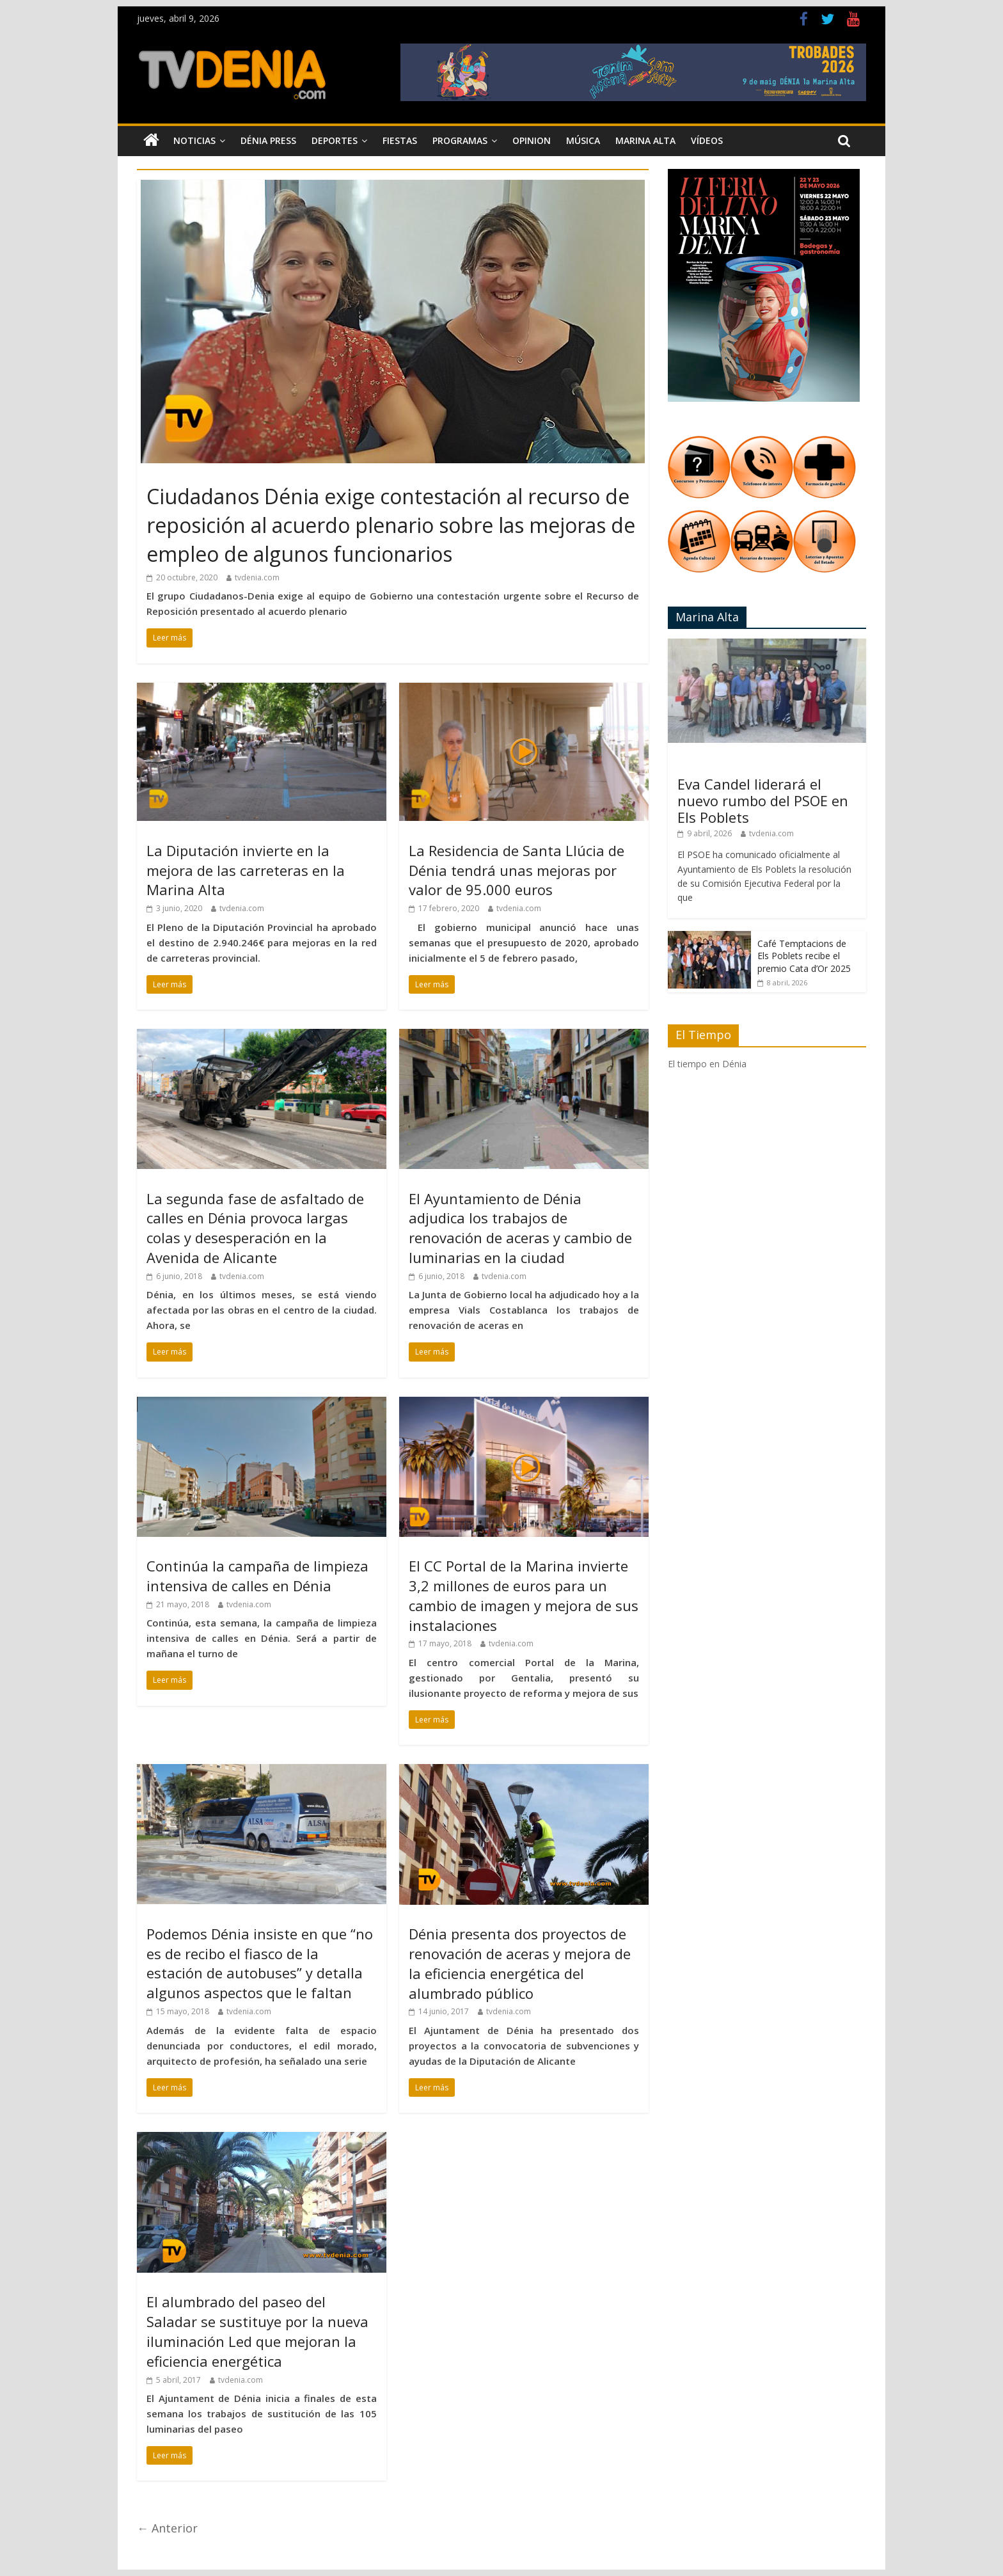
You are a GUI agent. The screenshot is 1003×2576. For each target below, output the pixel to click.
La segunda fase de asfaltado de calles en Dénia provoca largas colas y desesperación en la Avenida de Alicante (255, 1228)
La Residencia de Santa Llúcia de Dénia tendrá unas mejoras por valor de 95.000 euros (516, 870)
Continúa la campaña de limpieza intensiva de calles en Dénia (257, 1575)
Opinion (531, 140)
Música (583, 140)
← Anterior (167, 2528)
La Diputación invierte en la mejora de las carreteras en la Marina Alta (245, 870)
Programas (459, 140)
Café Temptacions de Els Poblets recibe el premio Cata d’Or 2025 (804, 955)
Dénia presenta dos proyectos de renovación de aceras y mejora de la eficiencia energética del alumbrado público (520, 1963)
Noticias (194, 140)
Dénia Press (268, 140)
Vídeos (707, 140)
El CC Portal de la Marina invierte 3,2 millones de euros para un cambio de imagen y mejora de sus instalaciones (523, 1595)
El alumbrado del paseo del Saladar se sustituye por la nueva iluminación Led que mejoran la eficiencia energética (257, 2331)
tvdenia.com (257, 577)
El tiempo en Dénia (707, 1064)
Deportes (335, 140)
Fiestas (400, 140)
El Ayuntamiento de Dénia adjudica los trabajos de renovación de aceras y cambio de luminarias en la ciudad (520, 1228)
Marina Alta (645, 140)
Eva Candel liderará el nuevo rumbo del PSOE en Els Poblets (762, 800)
